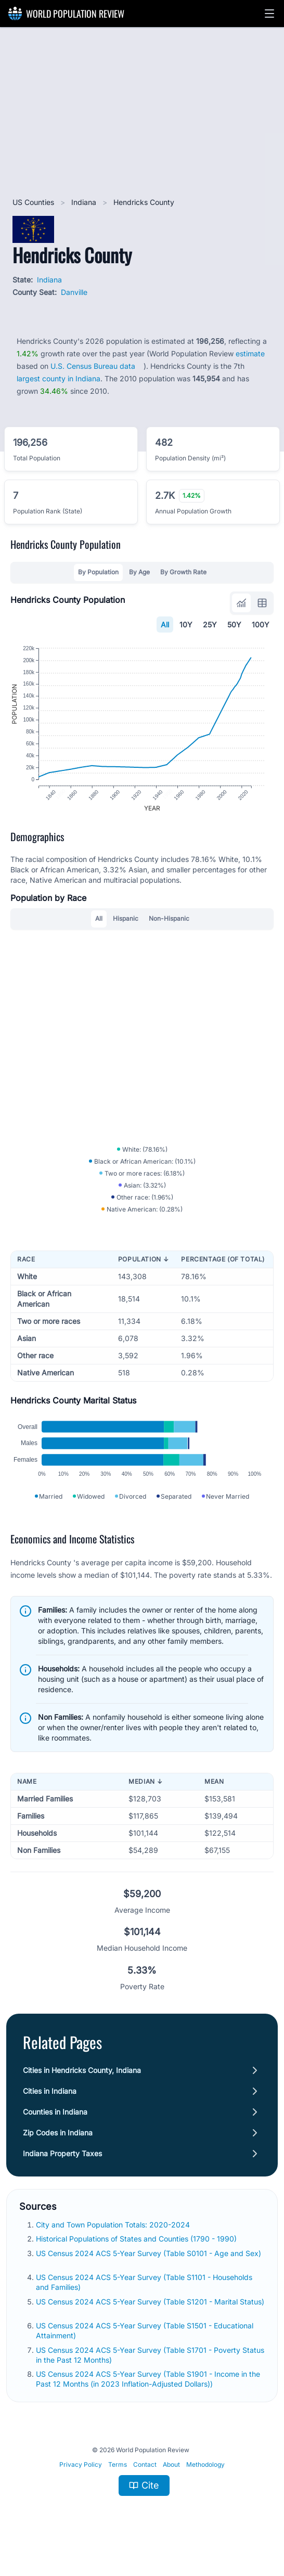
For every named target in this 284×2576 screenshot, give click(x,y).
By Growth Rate (183, 572)
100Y (260, 624)
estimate (250, 353)
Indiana (84, 202)
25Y (210, 624)
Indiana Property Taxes (62, 2166)
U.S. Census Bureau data (92, 366)
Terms (117, 2477)
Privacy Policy (80, 2477)
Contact (145, 2477)
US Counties (34, 202)
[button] (269, 13)
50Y (234, 624)
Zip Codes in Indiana (58, 2146)
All (165, 624)
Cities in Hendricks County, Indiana (82, 2083)
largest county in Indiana (58, 378)
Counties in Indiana (55, 2125)
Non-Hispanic (169, 925)
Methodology (205, 2477)
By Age (139, 572)
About (171, 2477)
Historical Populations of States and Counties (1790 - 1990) (137, 2252)
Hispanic (125, 925)
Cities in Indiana (49, 2104)
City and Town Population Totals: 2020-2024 (114, 2238)
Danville (74, 292)
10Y (185, 624)
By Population (98, 572)
